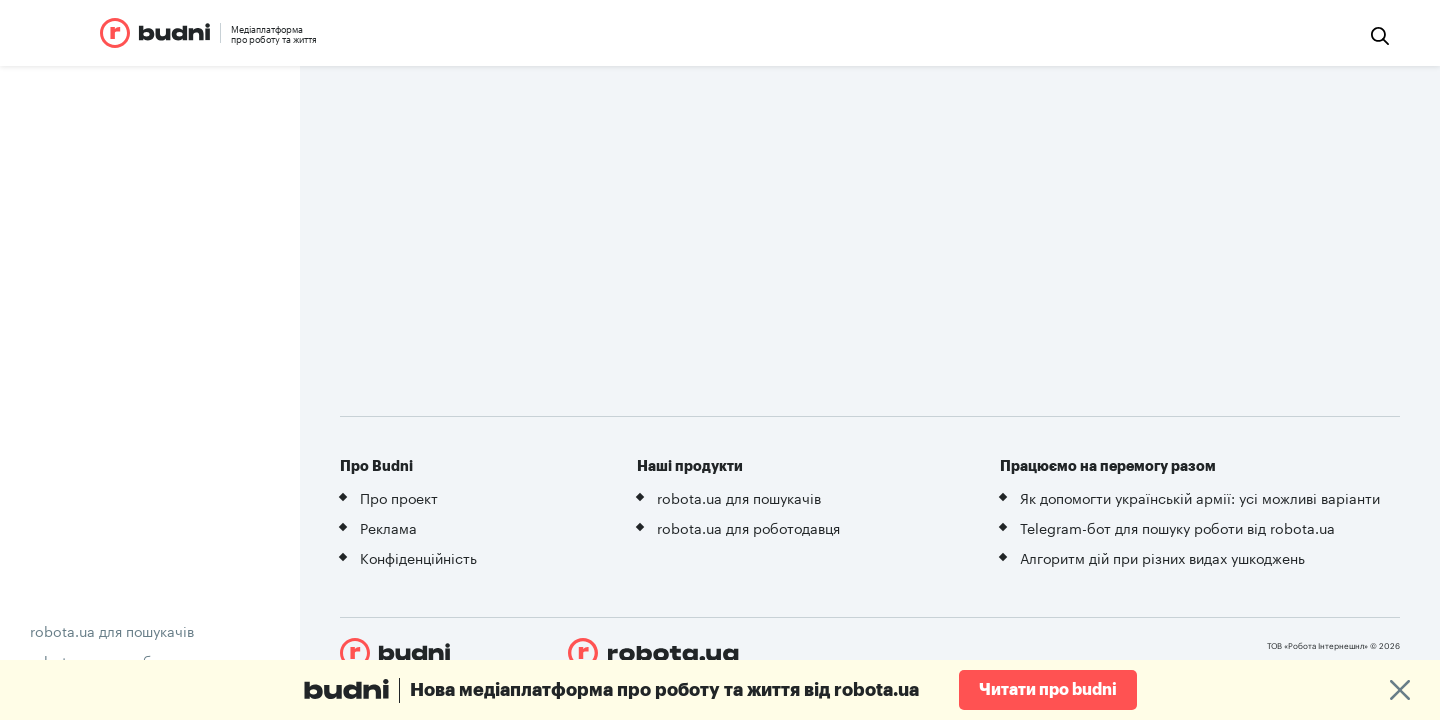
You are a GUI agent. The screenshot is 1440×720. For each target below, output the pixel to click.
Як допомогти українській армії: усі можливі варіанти (1200, 497)
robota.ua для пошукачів (112, 630)
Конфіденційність (418, 557)
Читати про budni (1048, 690)
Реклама (388, 527)
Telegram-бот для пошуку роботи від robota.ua (1177, 527)
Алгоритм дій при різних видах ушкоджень (1162, 557)
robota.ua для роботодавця (748, 527)
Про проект (399, 497)
